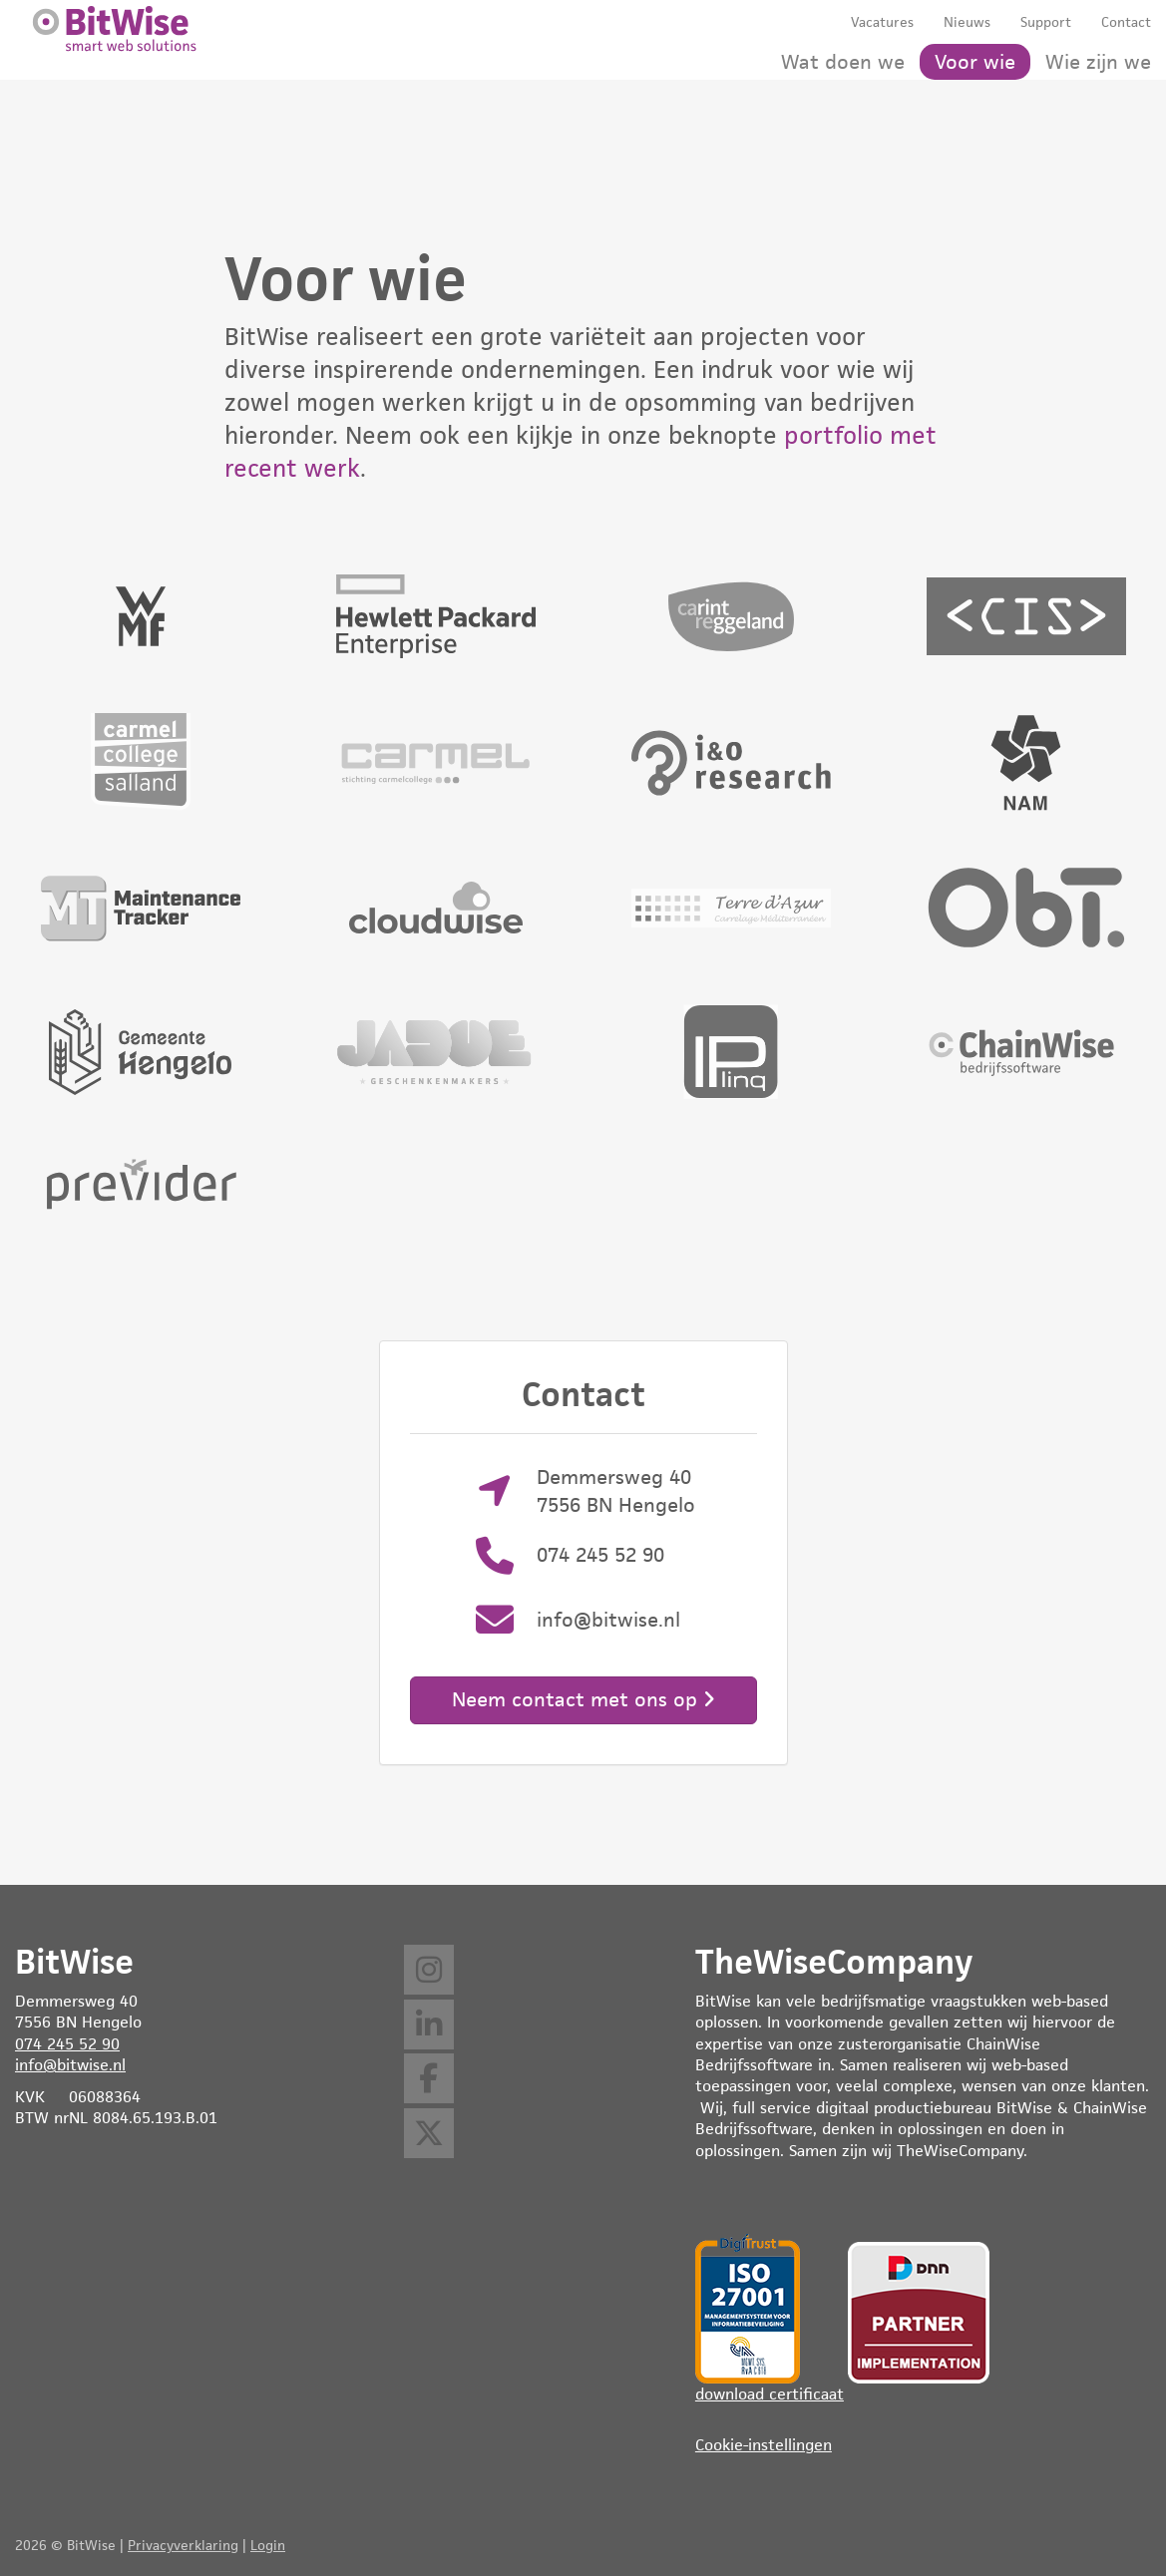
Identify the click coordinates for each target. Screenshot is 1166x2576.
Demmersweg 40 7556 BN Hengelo (616, 1490)
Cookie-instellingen (763, 2444)
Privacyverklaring (183, 2545)
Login (267, 2545)
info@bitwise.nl (608, 1620)
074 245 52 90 (600, 1555)
